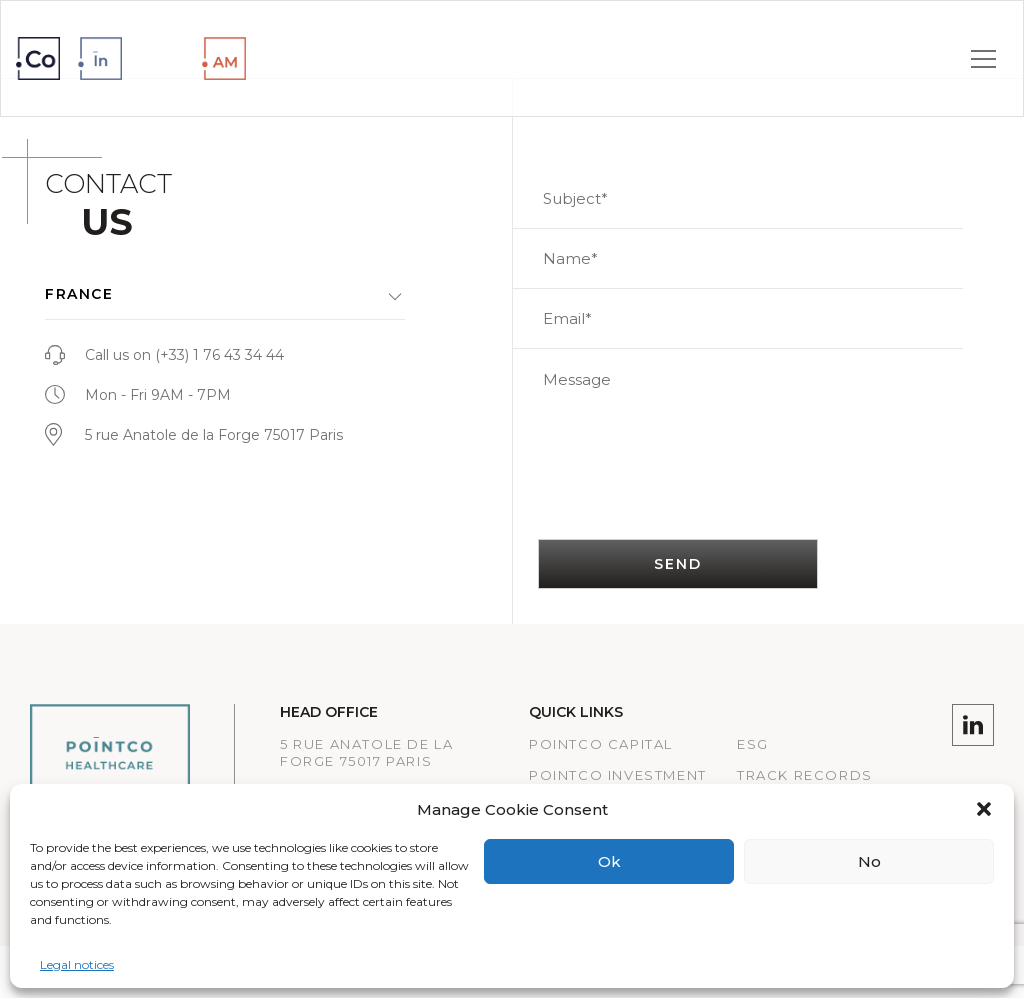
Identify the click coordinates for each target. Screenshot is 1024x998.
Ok (609, 861)
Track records (805, 775)
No (869, 861)
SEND (678, 564)
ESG (753, 744)
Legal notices (77, 964)
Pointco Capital (601, 744)
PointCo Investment (618, 775)
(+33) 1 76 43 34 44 (219, 355)
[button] (984, 809)
